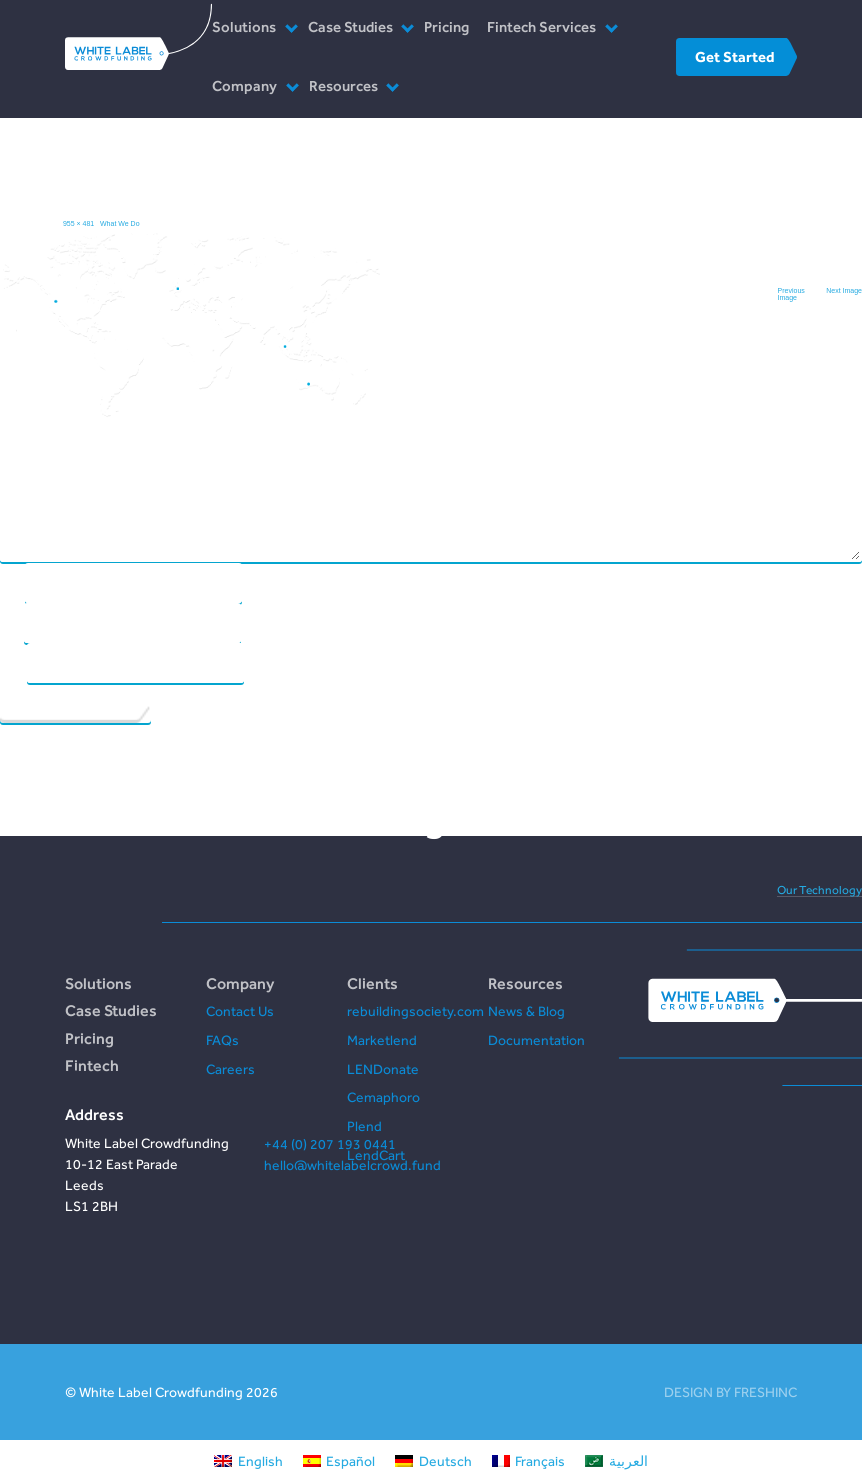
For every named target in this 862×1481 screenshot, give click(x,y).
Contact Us (240, 1011)
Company (244, 85)
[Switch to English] (248, 1461)
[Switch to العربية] (616, 1461)
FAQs (222, 1040)
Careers (230, 1069)
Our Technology (819, 890)
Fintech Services (541, 26)
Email (11, 622)
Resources (343, 85)
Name (12, 582)
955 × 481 (78, 223)
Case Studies (350, 26)
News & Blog (526, 1011)
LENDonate (383, 1069)
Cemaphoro (383, 1097)
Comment (432, 328)
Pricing (446, 26)
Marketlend (382, 1040)
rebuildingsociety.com (415, 1011)
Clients (372, 983)
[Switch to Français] (529, 1461)
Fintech (92, 1065)
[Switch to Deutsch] (433, 1461)
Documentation (536, 1040)
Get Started (734, 56)
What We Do (120, 223)
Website (13, 662)
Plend (364, 1126)
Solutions (244, 26)
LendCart (376, 1155)
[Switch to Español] (339, 1461)
